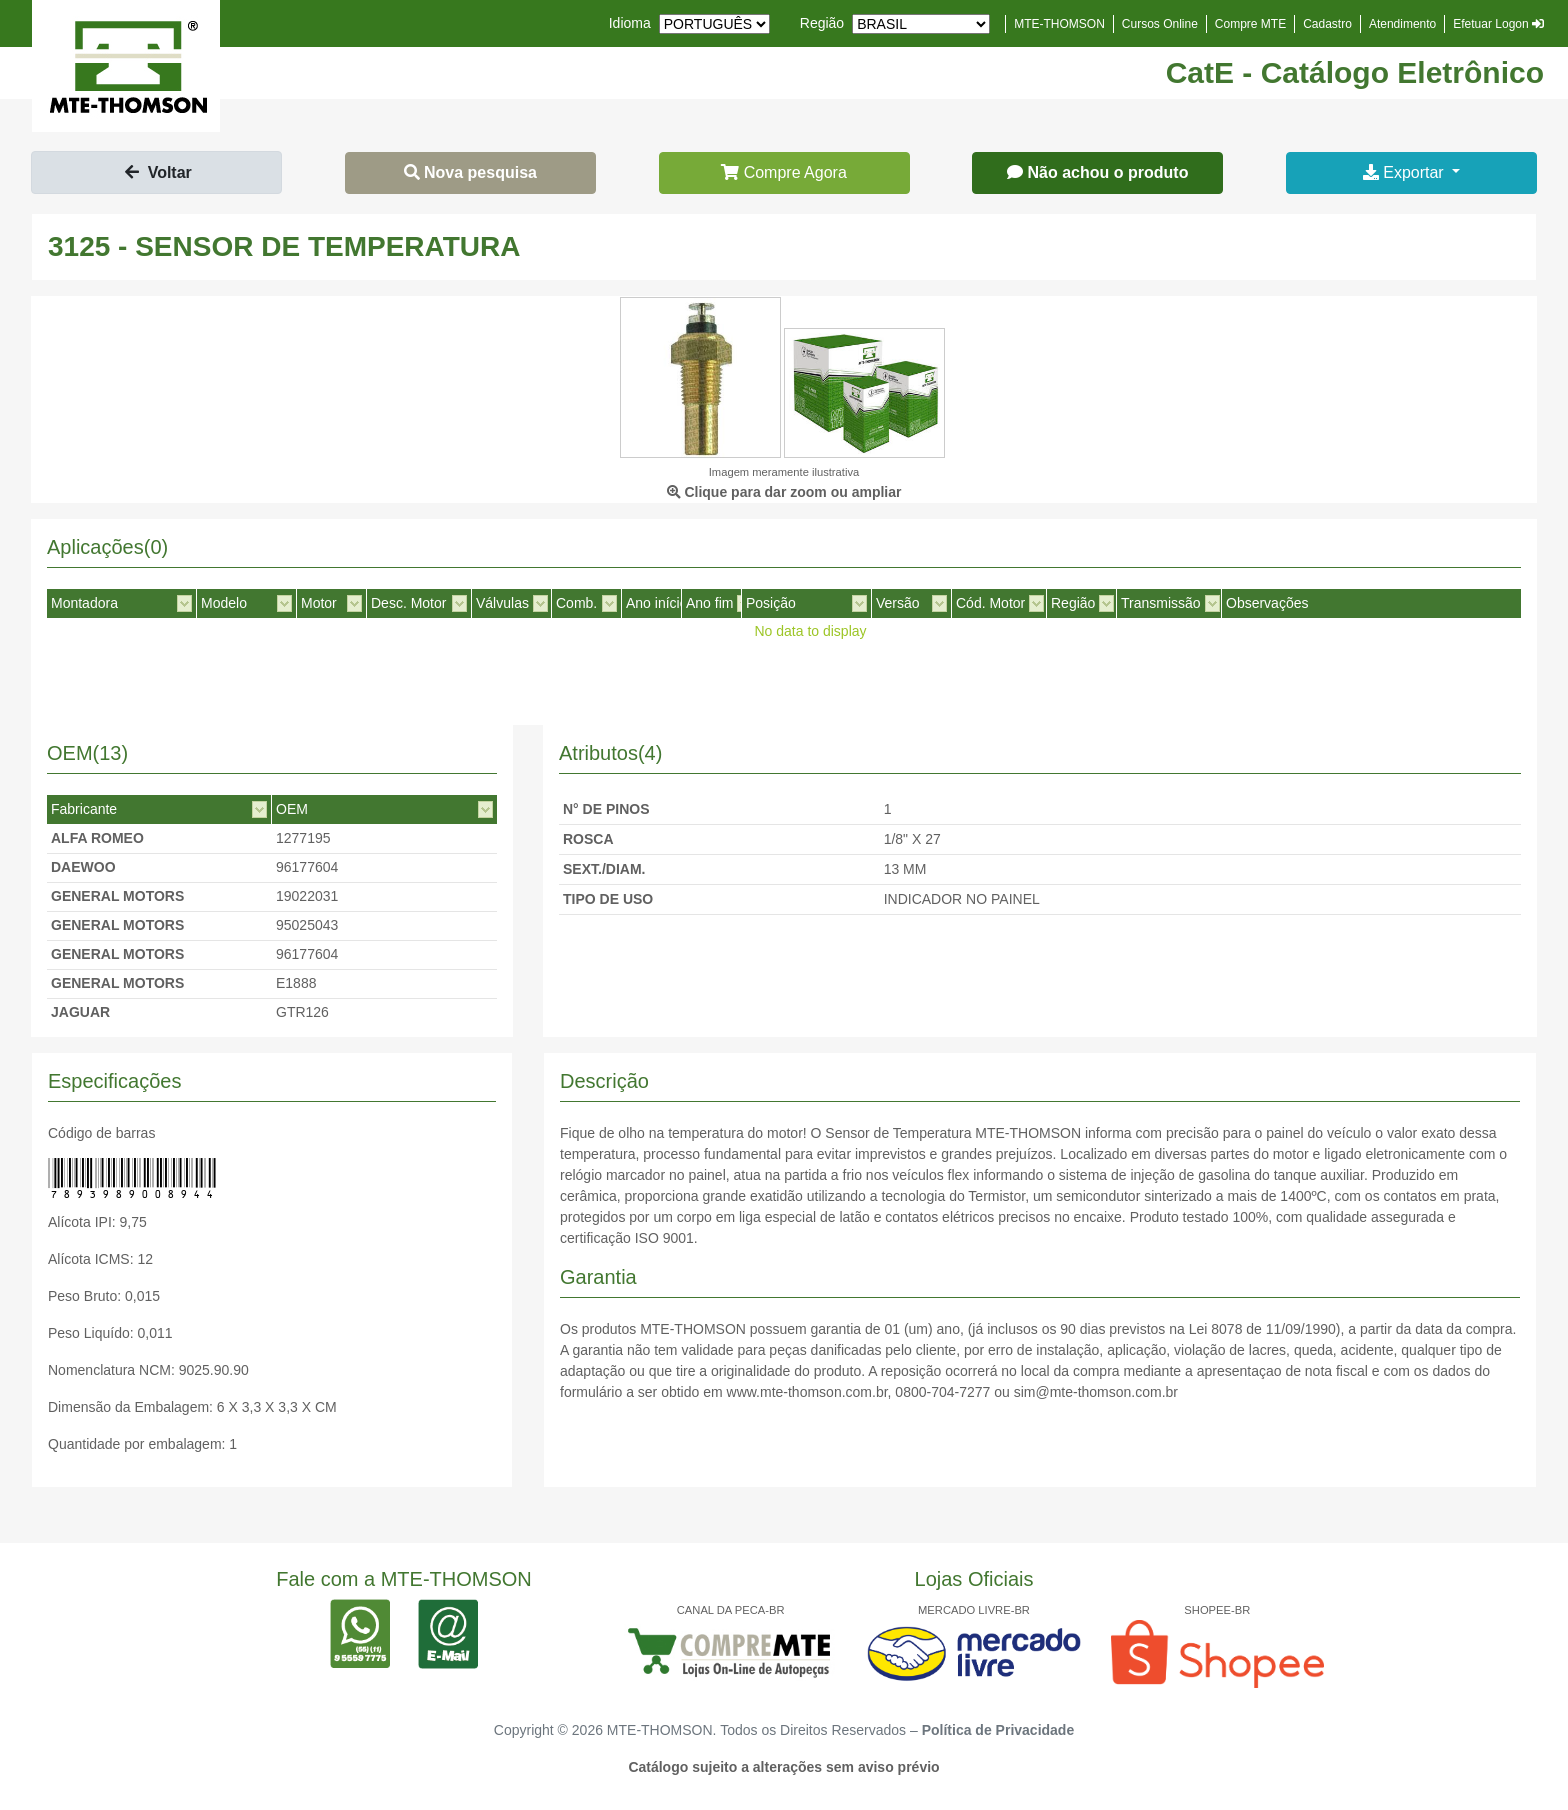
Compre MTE (1250, 24)
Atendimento (1402, 24)
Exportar (1405, 172)
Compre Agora (784, 172)
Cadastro (1327, 24)
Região (822, 23)
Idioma (630, 23)
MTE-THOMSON (1059, 24)
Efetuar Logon (1498, 24)
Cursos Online (1160, 24)
